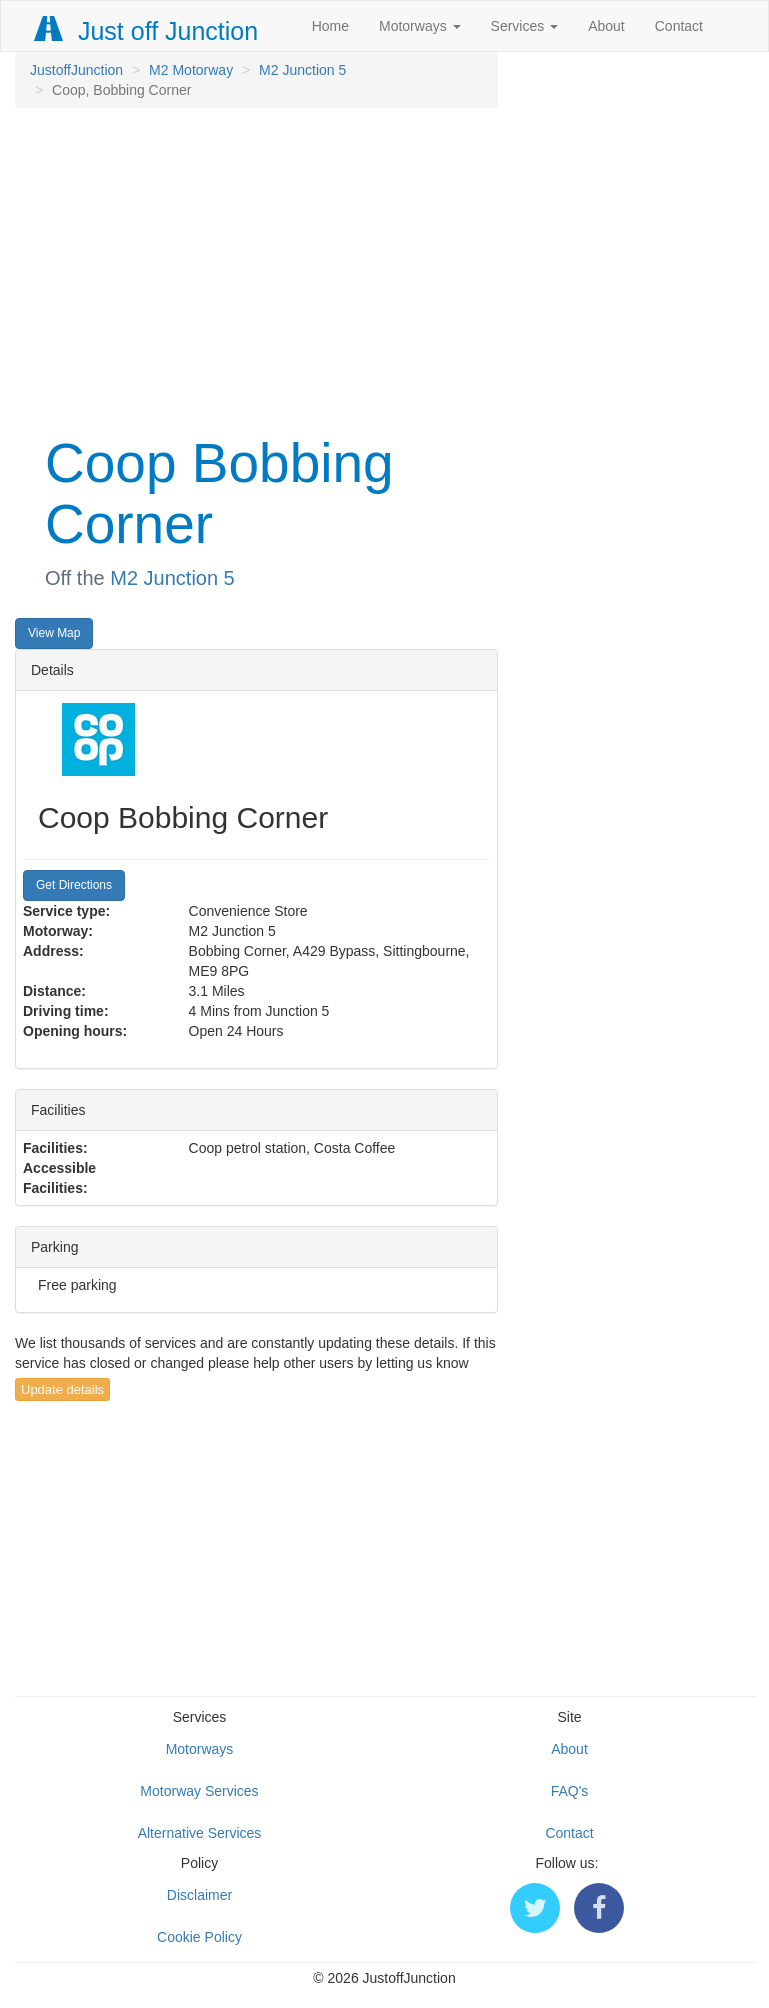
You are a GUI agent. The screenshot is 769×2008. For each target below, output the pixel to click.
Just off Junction (147, 31)
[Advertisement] (256, 268)
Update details (62, 1389)
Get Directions (74, 885)
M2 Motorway (191, 70)
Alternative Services (200, 1833)
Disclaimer (199, 1895)
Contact (679, 26)
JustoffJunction (76, 70)
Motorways (420, 26)
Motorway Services (199, 1791)
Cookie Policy (199, 1937)
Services (525, 26)
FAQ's (570, 1791)
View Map (54, 633)
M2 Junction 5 (302, 70)
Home (330, 26)
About (606, 26)
